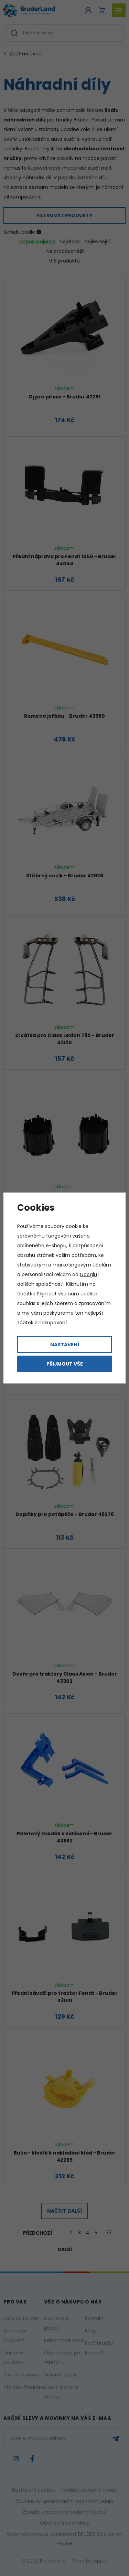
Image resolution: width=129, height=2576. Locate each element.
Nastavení (64, 1344)
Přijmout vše (64, 1363)
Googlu (88, 1274)
